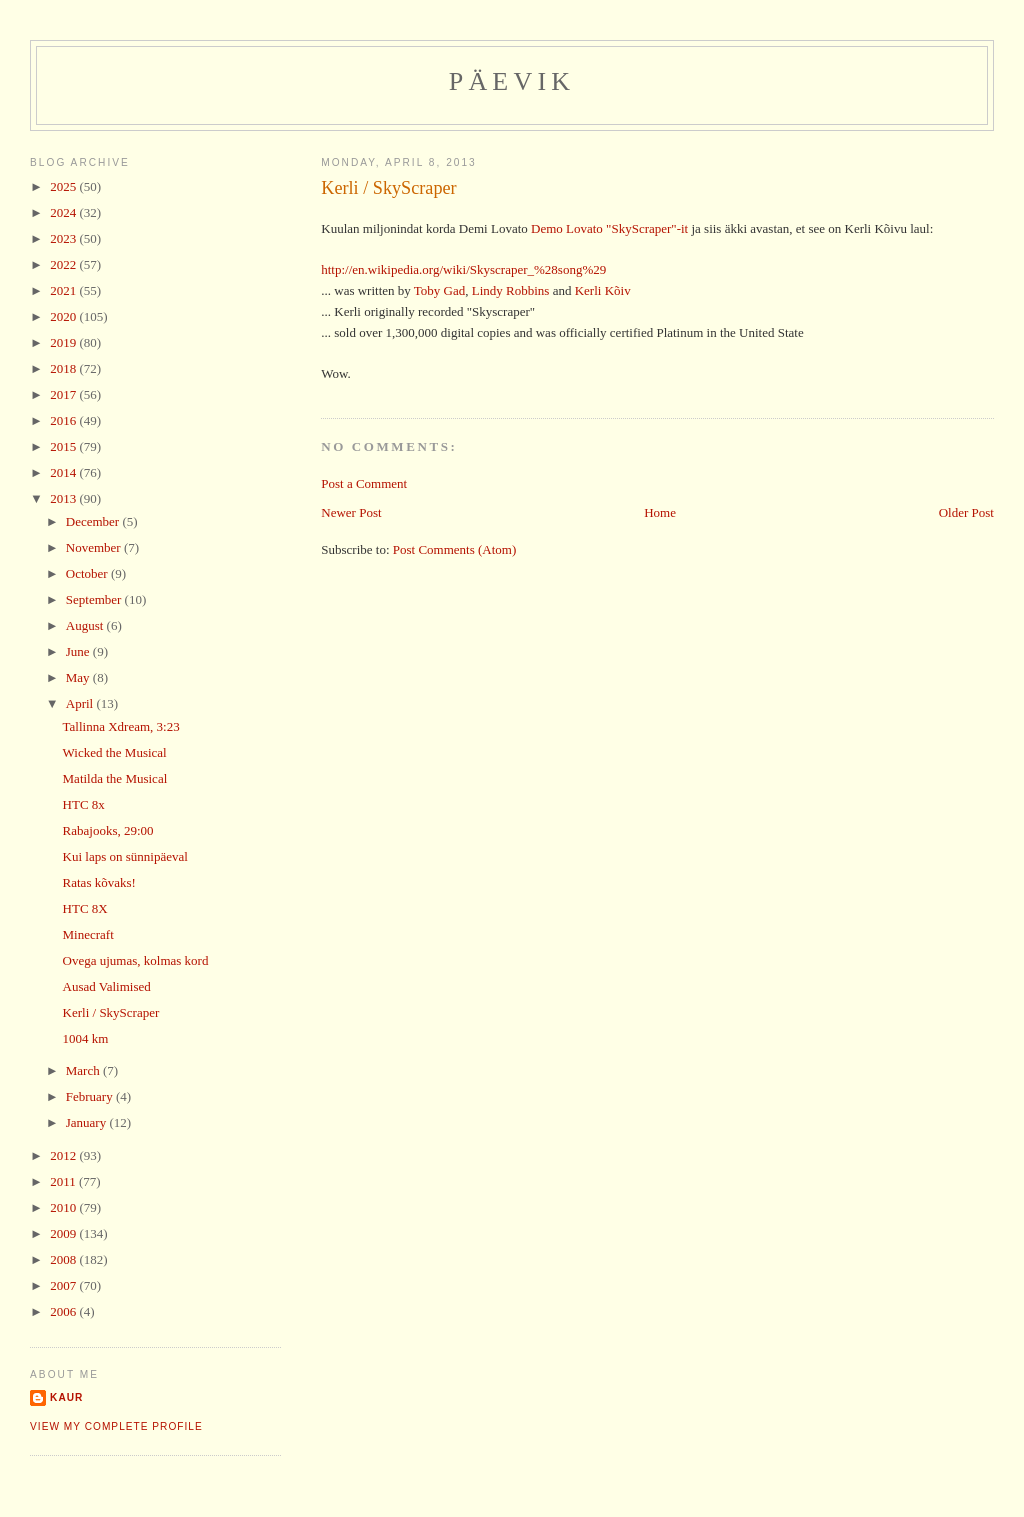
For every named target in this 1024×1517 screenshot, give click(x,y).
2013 (64, 498)
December (94, 521)
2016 (64, 420)
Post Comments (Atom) (455, 549)
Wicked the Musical (115, 752)
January (88, 1122)
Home (660, 512)
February (91, 1096)
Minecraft (88, 934)
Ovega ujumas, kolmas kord (136, 960)
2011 (64, 1181)
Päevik (512, 81)
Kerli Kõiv (603, 290)
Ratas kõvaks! (99, 882)
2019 (64, 342)
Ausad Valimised (107, 986)
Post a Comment (364, 483)
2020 (64, 316)
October (88, 573)
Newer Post (351, 512)
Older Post (966, 512)
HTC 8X (85, 908)
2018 (64, 368)
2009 (64, 1233)
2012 (64, 1155)
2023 (64, 238)
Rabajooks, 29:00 (108, 830)
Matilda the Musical (115, 778)
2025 (64, 186)
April (81, 703)
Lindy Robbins (511, 290)
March (84, 1070)
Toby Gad (439, 290)
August (86, 625)
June (79, 651)
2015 (64, 446)
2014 (64, 472)
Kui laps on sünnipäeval (125, 856)
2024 (64, 212)
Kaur (66, 1397)
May (79, 677)
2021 (64, 290)
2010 (64, 1207)
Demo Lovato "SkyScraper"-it (609, 228)
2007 (64, 1285)
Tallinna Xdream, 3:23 (121, 726)
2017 (64, 394)
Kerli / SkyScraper (388, 188)
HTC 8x (84, 804)
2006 (64, 1311)
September (95, 599)
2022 (64, 264)
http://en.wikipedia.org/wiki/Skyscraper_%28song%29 (463, 269)
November (95, 547)
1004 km (86, 1038)
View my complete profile (116, 1426)
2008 (64, 1259)
